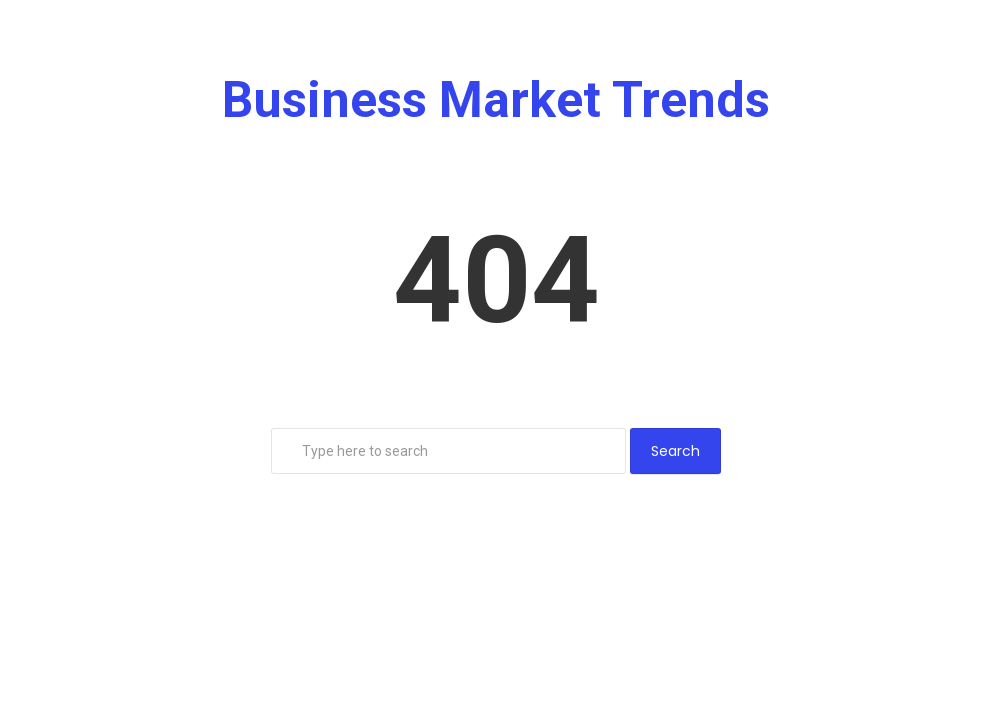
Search (675, 451)
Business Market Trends (496, 100)
